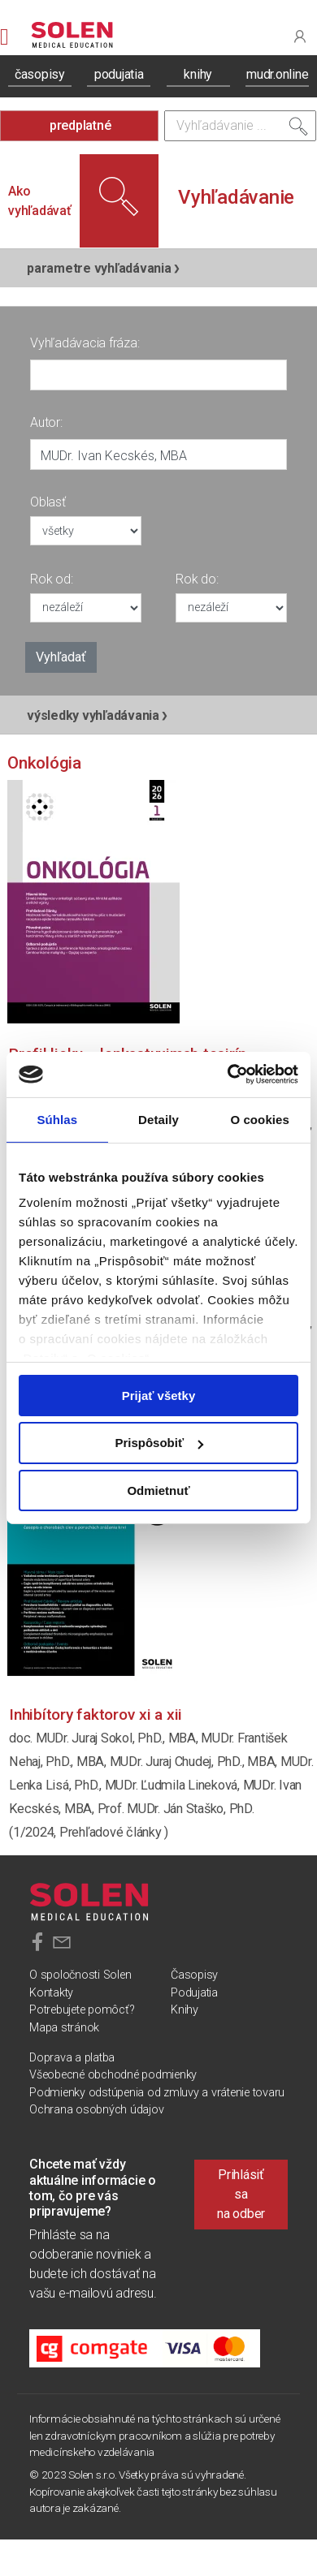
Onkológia (44, 763)
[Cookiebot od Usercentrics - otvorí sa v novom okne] (228, 1074)
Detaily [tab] (158, 1119)
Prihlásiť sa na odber (241, 2194)
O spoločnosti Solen (80, 1975)
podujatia (119, 74)
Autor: (46, 422)
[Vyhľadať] (298, 130)
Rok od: (51, 579)
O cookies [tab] (259, 1119)
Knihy (184, 2010)
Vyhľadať (61, 657)
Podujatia (194, 1993)
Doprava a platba (72, 2058)
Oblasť (48, 502)
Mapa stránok (64, 2028)
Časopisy (194, 1975)
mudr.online (277, 74)
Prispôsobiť (159, 1443)
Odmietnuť (158, 1490)
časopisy (40, 74)
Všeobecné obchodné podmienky (113, 2075)
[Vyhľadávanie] (240, 125)
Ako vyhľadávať (40, 200)
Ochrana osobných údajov (96, 2110)
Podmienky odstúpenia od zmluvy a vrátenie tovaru (156, 2093)
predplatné (80, 125)
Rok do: (197, 579)
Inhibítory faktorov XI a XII (95, 1714)
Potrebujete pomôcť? (81, 2010)
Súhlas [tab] (57, 1119)
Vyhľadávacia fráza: (84, 343)
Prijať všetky (159, 1395)
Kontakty (51, 1993)
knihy (198, 74)
